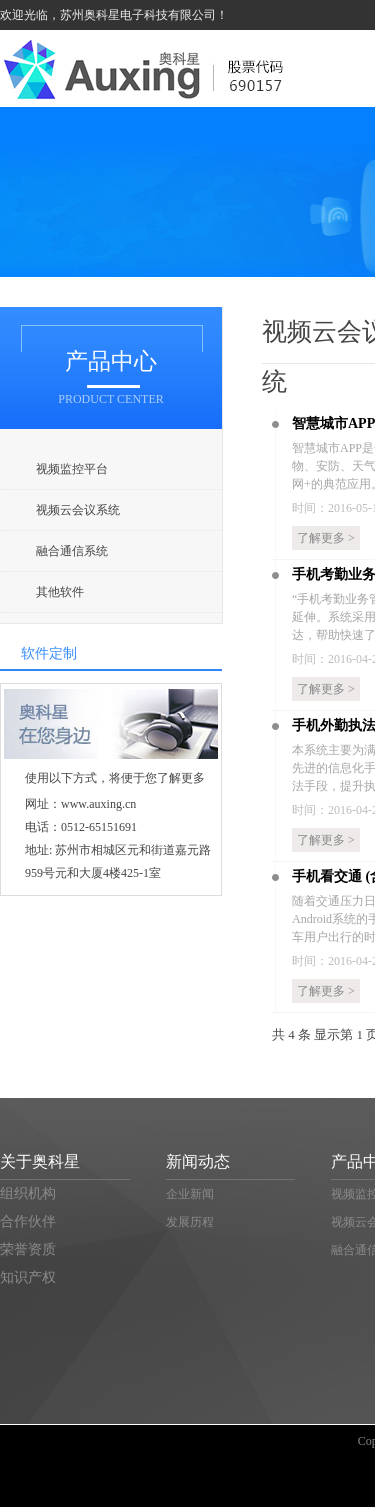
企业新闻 (190, 1194)
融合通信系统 (72, 551)
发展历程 (190, 1222)
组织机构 (28, 1193)
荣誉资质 (28, 1249)
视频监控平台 (72, 469)
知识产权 (28, 1277)
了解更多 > (326, 538)
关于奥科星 (40, 1161)
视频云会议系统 (79, 510)
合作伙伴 (28, 1221)
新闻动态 (198, 1161)
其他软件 (60, 592)
